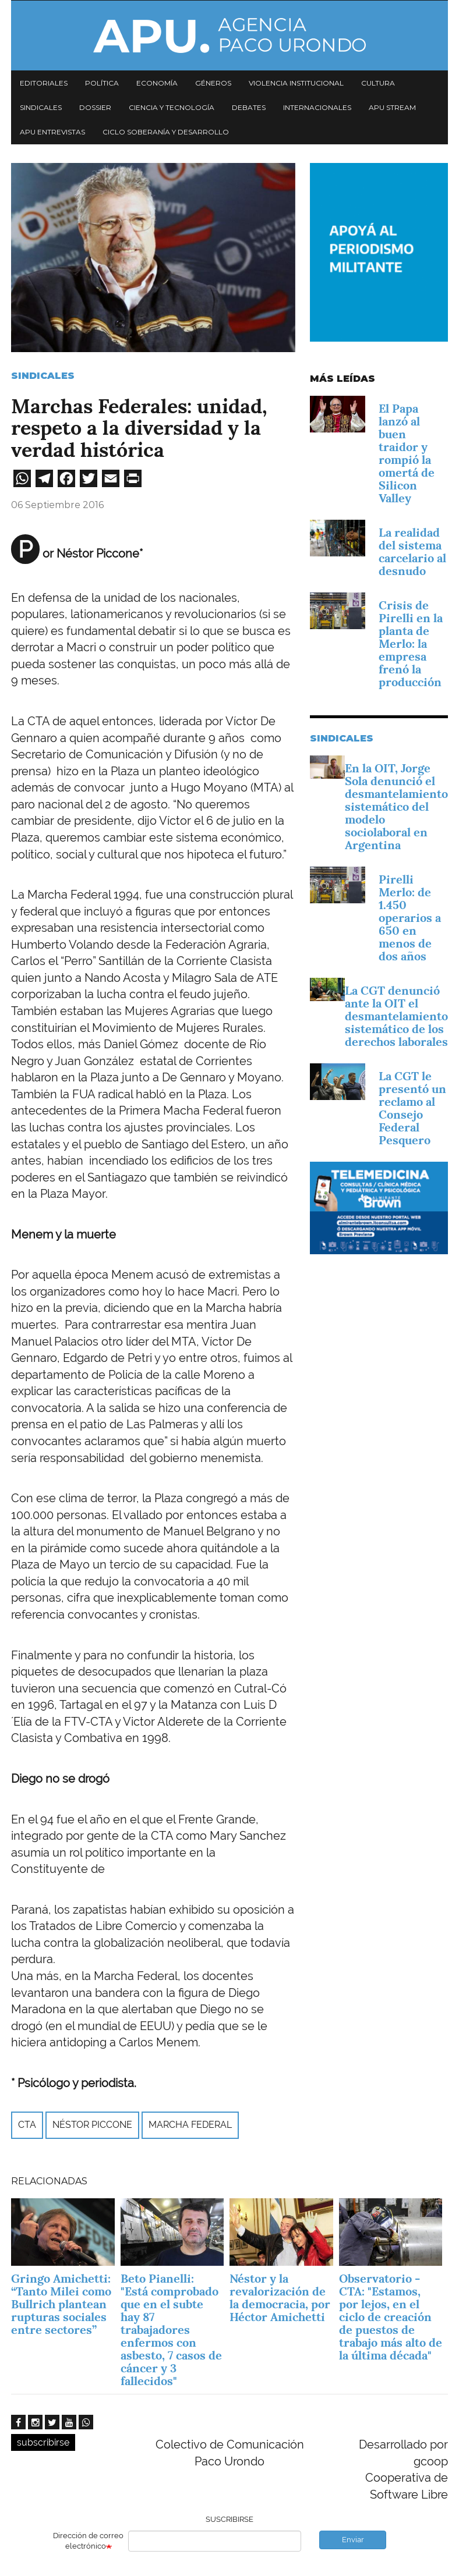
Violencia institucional (296, 83)
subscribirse (43, 2442)
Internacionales (317, 107)
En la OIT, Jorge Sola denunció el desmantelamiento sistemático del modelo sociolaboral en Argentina (396, 807)
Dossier (95, 107)
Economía (157, 83)
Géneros (213, 83)
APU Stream (392, 107)
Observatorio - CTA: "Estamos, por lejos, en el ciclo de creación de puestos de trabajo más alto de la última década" (390, 2317)
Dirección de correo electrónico (88, 2541)
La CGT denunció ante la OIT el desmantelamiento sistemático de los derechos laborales (396, 1016)
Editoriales (44, 83)
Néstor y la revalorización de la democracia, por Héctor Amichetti (280, 2298)
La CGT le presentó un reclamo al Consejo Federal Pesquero (412, 1108)
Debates (249, 107)
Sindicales (41, 107)
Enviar (353, 2539)
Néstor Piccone (92, 2124)
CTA (27, 2124)
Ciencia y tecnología (171, 107)
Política (102, 83)
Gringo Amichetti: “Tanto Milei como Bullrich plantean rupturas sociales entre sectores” (61, 2304)
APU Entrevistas (52, 131)
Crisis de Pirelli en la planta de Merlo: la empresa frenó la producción (411, 644)
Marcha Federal (190, 2124)
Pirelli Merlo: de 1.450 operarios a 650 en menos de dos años (410, 918)
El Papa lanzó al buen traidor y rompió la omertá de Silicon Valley (407, 453)
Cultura (378, 83)
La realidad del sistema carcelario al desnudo (412, 552)
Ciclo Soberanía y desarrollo (166, 131)
